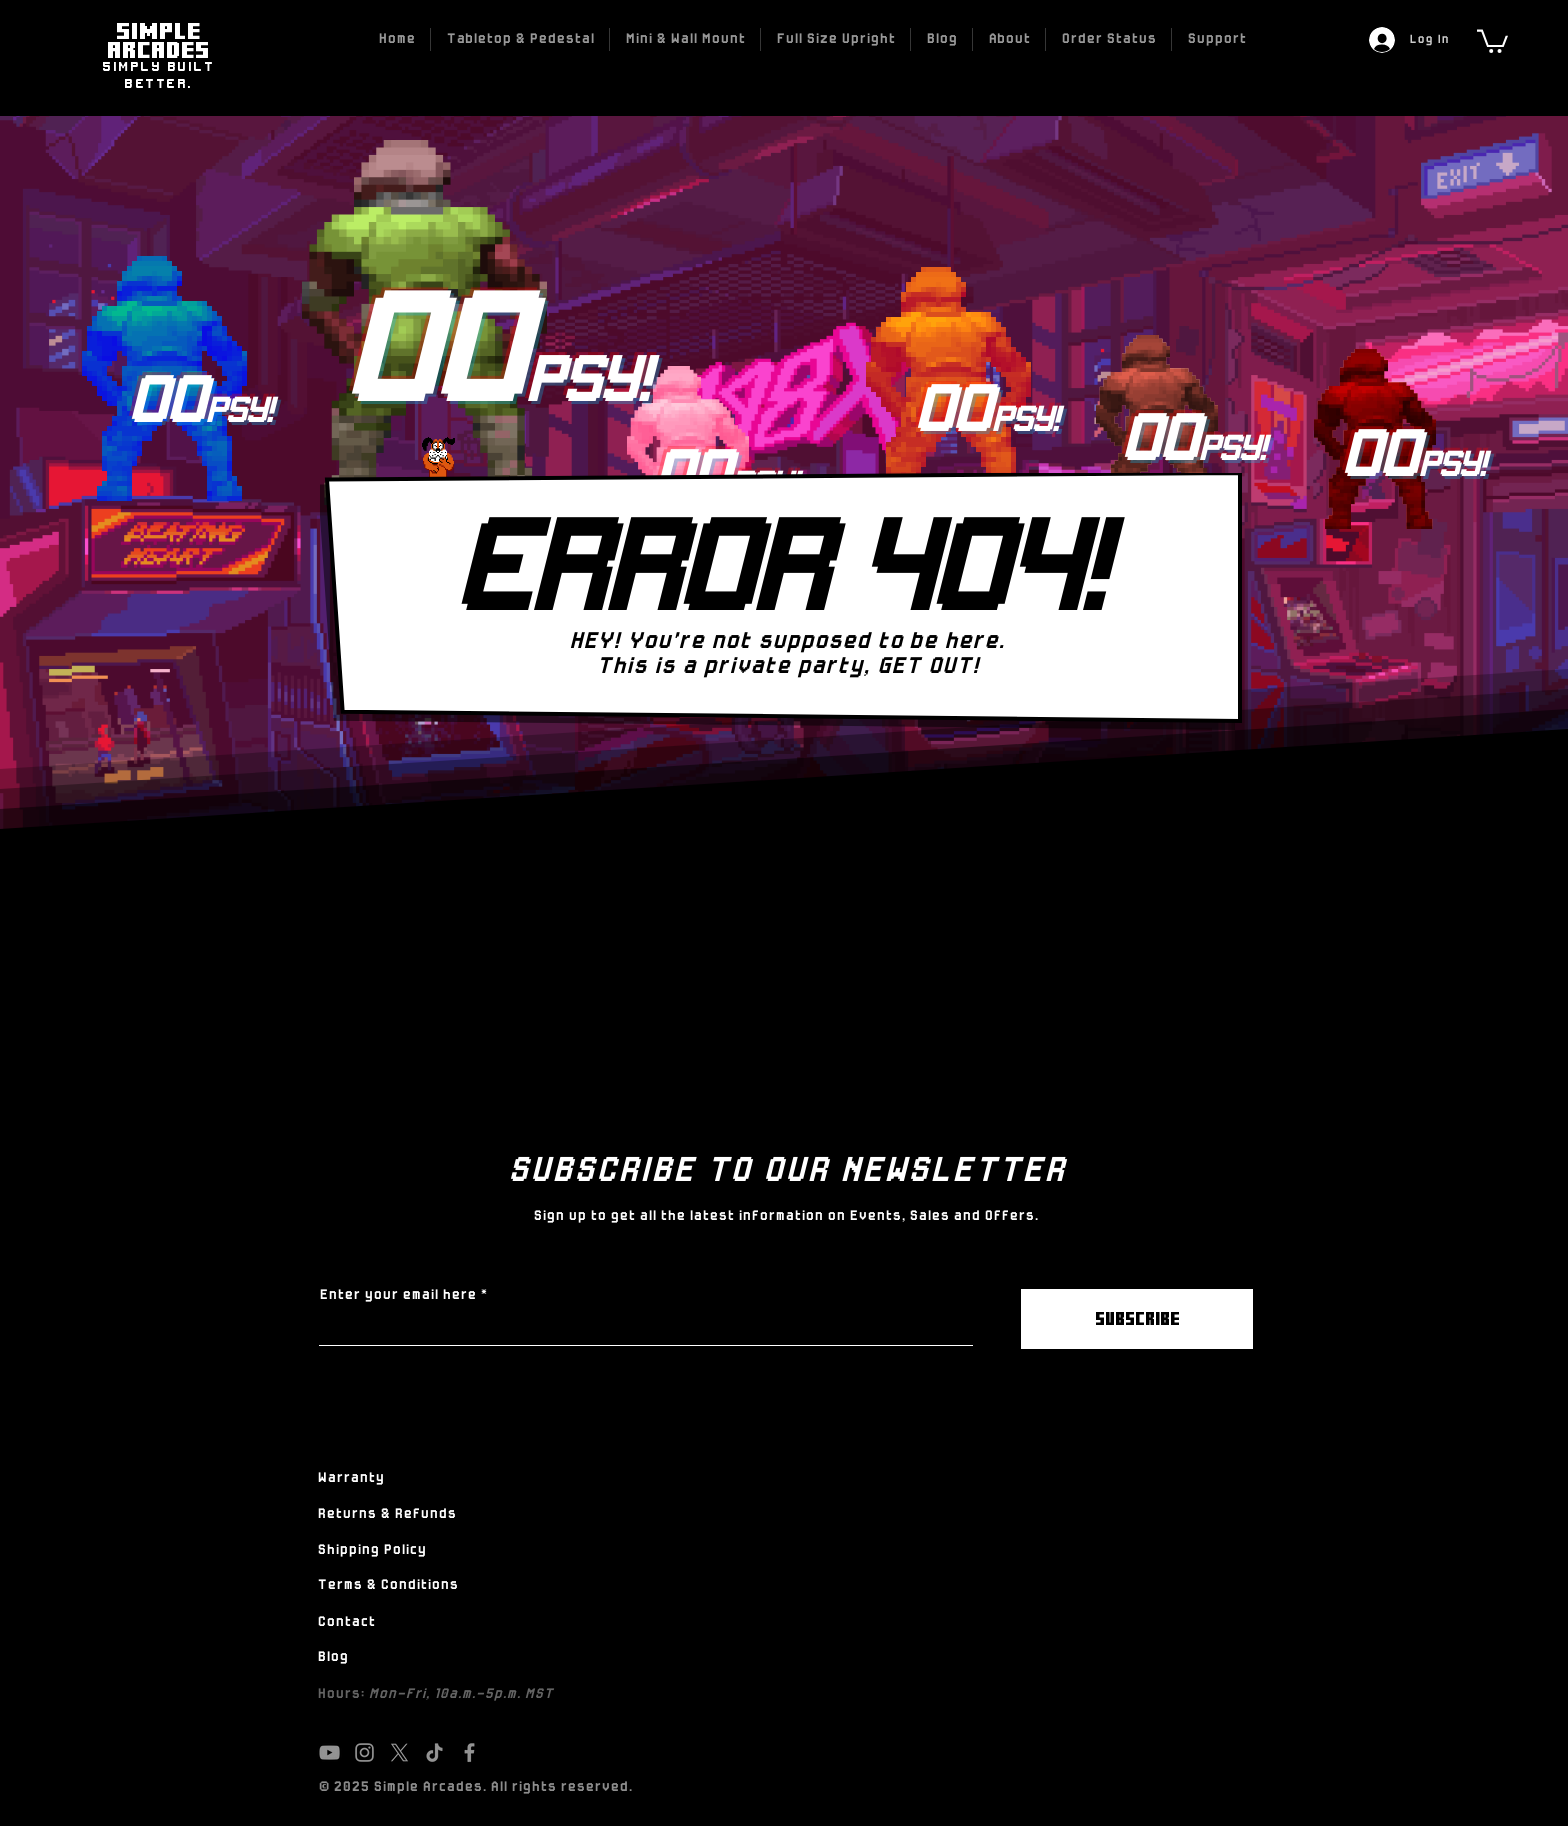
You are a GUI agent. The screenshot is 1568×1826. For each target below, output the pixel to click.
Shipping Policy (371, 1550)
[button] (520, 39)
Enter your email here (397, 1296)
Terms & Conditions (387, 1585)
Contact (346, 1622)
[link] (1492, 40)
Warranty (350, 1478)
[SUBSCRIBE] (1137, 1319)
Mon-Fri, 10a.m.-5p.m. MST (460, 1694)
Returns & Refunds (386, 1514)
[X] (399, 1752)
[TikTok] (434, 1752)
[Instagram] (364, 1752)
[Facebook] (469, 1752)
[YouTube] (329, 1752)
